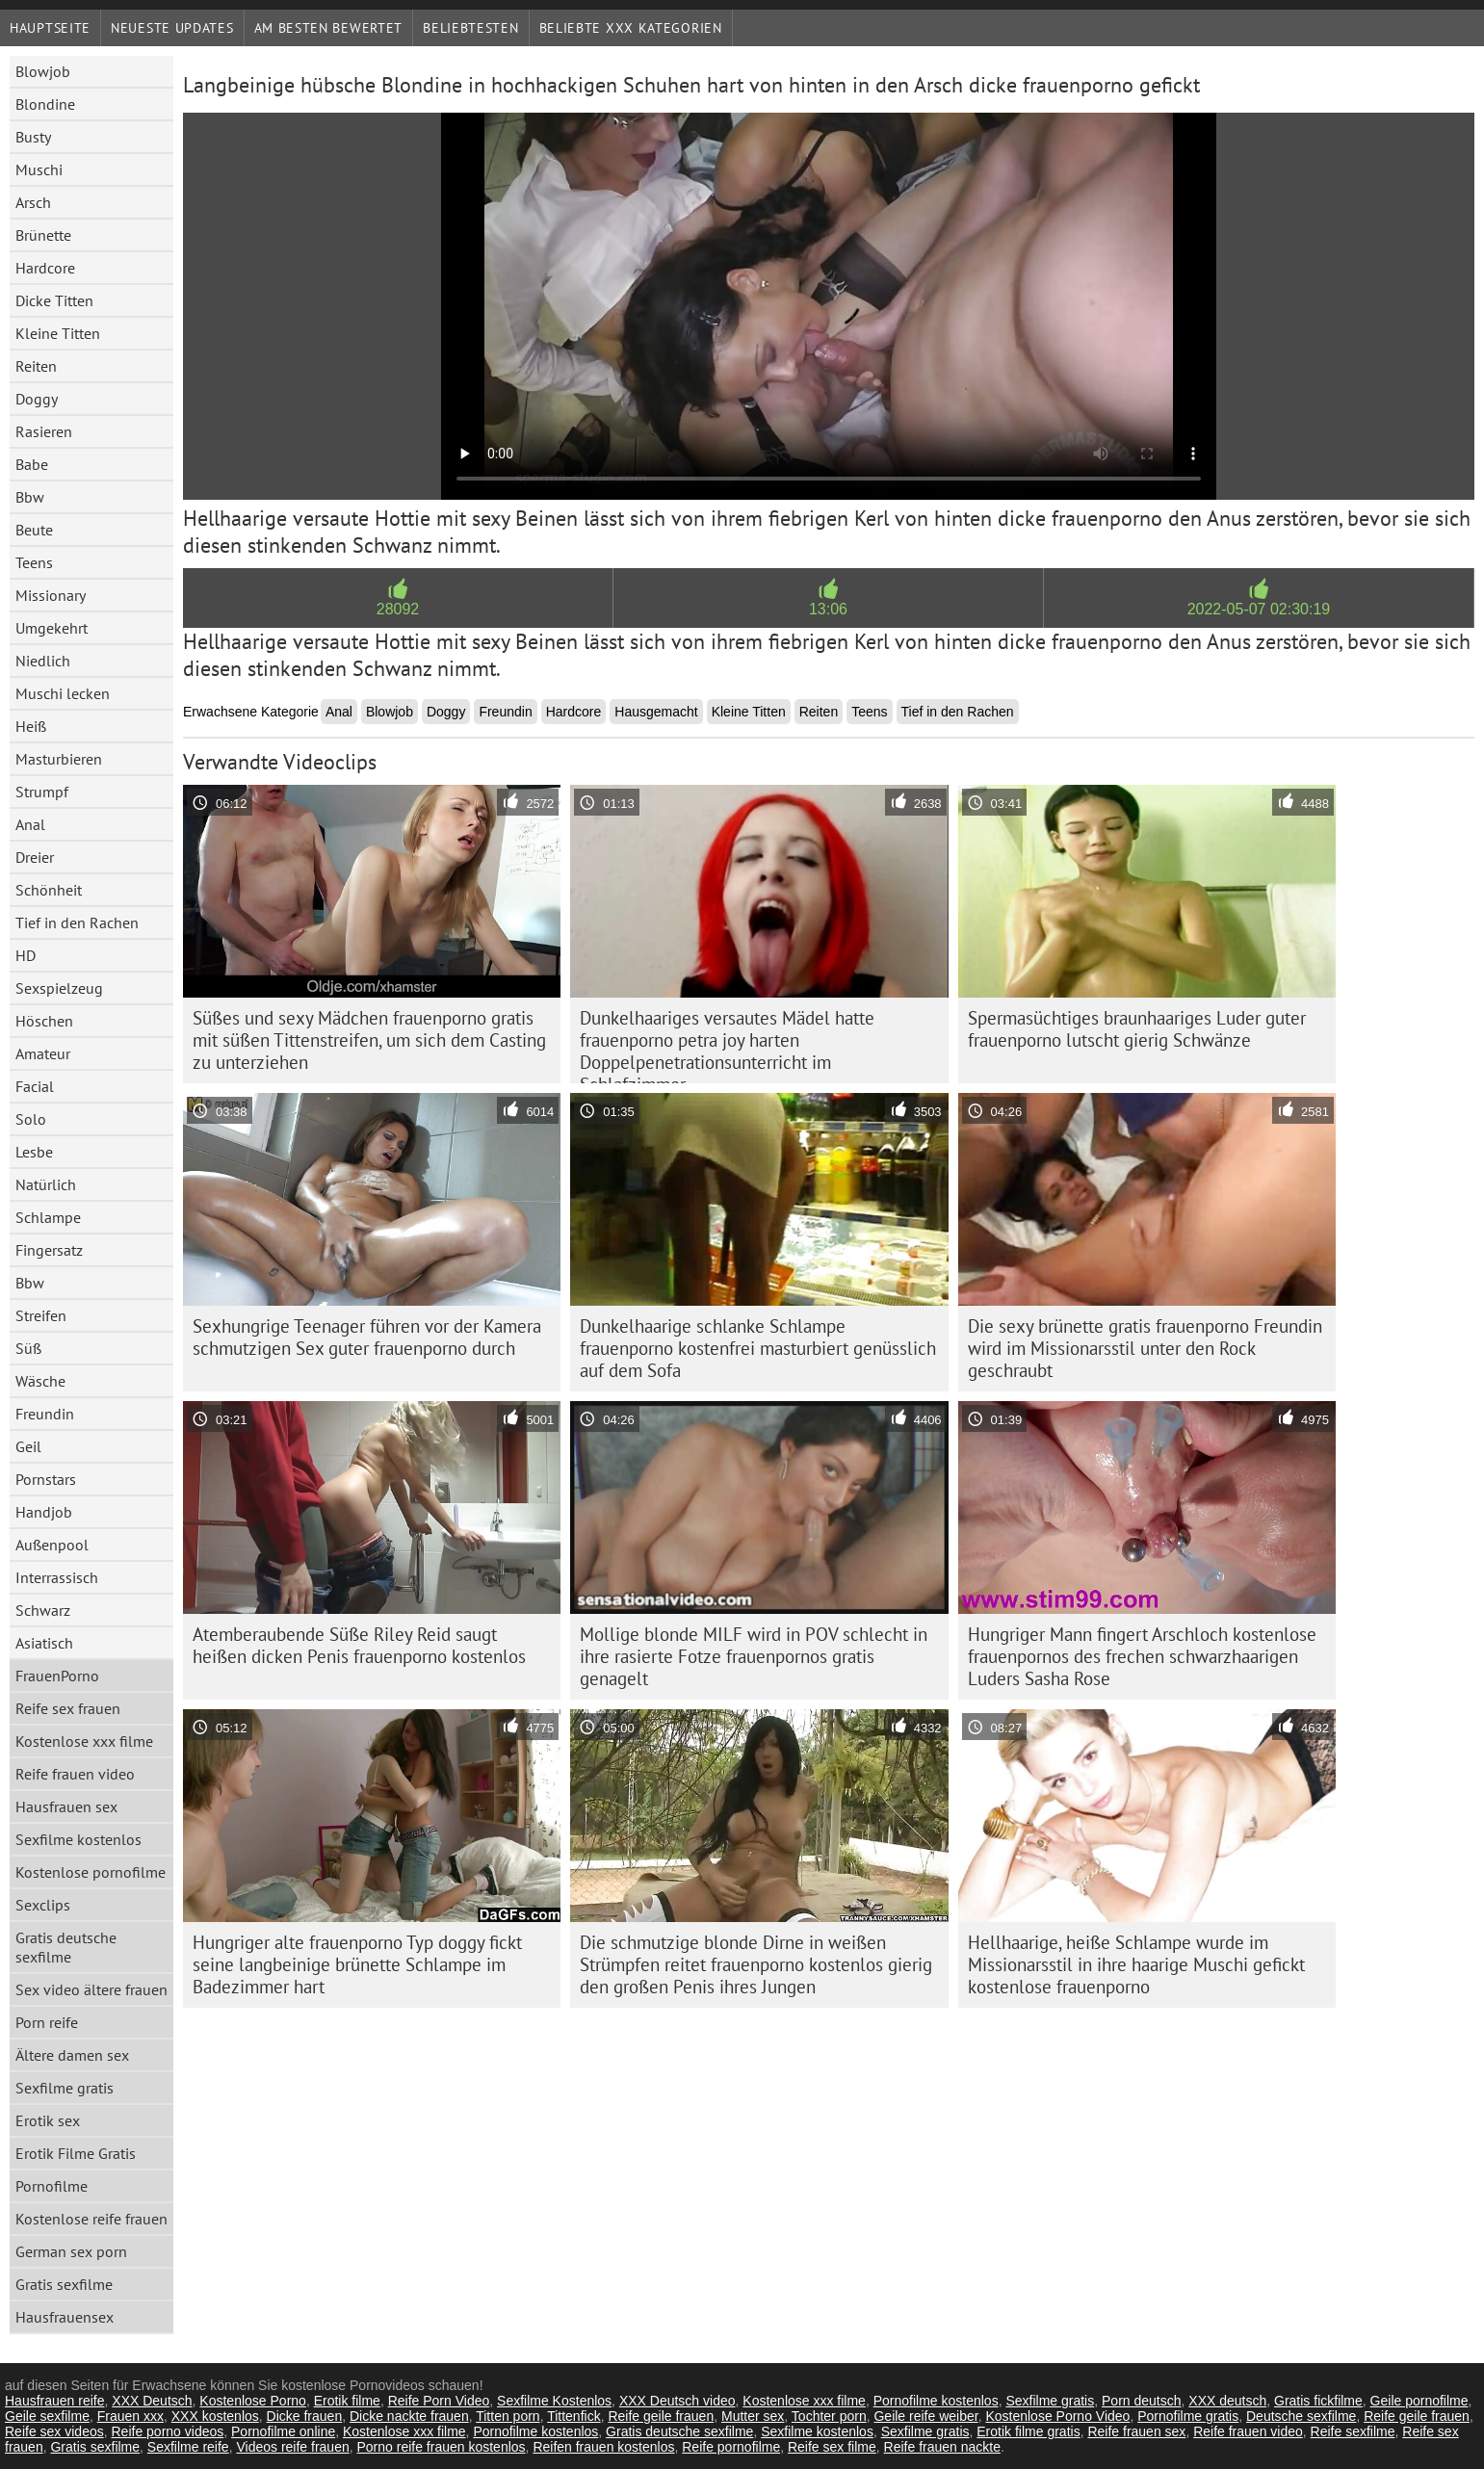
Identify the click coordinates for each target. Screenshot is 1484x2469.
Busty (33, 136)
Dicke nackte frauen (409, 2416)
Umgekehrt (51, 627)
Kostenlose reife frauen (91, 2218)
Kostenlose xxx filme (84, 1741)
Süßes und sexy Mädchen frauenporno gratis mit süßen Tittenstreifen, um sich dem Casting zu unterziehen (369, 1040)
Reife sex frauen (67, 1708)
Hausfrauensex (64, 2316)
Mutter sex (752, 2416)
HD (25, 955)
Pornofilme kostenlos (936, 2400)
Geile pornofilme (1419, 2400)
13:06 (828, 609)
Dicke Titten (54, 300)
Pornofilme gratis (1187, 2416)
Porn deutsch (1142, 2400)
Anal (30, 824)
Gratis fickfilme (1318, 2400)
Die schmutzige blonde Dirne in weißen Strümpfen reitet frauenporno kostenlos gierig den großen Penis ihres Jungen (756, 1964)
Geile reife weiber (925, 2416)
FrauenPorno (57, 1675)
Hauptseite (50, 28)
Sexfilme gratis (64, 2087)
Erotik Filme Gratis (75, 2153)
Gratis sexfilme (64, 2284)
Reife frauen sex (1136, 2431)
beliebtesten (470, 28)
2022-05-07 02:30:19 (1259, 609)
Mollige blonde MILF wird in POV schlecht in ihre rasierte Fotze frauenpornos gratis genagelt (753, 1656)
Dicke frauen (305, 2416)
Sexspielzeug (59, 988)
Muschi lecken (62, 693)
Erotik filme (347, 2400)
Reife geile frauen (661, 2416)
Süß (28, 1348)
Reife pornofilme (731, 2447)
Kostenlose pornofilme (90, 1872)
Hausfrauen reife (55, 2400)
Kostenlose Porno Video (1057, 2416)
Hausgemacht (655, 711)
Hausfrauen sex (66, 1806)
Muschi (39, 169)
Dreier (34, 857)
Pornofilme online (283, 2431)
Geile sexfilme (47, 2416)
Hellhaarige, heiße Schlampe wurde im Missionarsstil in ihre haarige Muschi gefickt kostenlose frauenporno (1136, 1964)
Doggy (36, 398)
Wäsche (40, 1380)
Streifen (40, 1315)
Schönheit (48, 889)
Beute (34, 529)
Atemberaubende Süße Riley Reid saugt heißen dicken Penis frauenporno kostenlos (359, 1645)
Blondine (45, 104)
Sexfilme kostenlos (78, 1839)
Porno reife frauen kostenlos (440, 2447)
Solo (30, 1119)
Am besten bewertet (329, 28)
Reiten (36, 366)
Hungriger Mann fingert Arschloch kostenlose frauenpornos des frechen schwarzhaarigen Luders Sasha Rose (1142, 1656)
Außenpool (52, 1544)
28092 (398, 609)
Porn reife (46, 2022)
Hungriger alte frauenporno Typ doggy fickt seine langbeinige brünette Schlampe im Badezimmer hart (357, 1964)
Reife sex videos (54, 2431)
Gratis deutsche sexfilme (66, 1947)
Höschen (44, 1020)
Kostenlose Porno (252, 2400)
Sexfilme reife (188, 2447)
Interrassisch (56, 1577)
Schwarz (42, 1610)
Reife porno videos (168, 2431)
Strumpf (41, 791)
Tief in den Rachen (77, 922)
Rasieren (43, 431)
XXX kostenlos (215, 2416)
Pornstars (45, 1479)
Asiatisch (44, 1642)
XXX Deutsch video (677, 2400)
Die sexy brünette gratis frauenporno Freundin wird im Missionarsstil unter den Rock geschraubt (1145, 1348)
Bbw (29, 497)
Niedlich (42, 660)
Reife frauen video (75, 1773)
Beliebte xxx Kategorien (630, 28)
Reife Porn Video (439, 2400)
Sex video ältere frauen (91, 1989)
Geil (28, 1446)
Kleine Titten (57, 333)
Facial (34, 1086)
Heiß (30, 726)
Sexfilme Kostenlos (554, 2400)
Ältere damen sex (72, 2055)
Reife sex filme (832, 2447)
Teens (34, 562)
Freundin (44, 1413)
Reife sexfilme (1353, 2431)
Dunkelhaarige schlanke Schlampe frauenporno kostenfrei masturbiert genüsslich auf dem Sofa (758, 1348)
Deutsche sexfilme (1301, 2416)
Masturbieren (58, 758)
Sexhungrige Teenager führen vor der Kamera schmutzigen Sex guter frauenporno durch (367, 1337)
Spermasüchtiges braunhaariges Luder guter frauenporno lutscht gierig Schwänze (1137, 1029)
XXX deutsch (1227, 2400)
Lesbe (34, 1151)
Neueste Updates (172, 28)
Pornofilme (51, 2186)
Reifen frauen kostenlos (603, 2447)
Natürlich (45, 1184)
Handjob (43, 1511)
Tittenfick (574, 2416)
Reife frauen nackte (942, 2447)
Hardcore (45, 267)
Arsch (33, 202)
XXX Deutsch (152, 2400)
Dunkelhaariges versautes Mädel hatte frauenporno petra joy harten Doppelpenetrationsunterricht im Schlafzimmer (727, 1044)
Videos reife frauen (292, 2447)
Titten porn (507, 2416)
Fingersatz (49, 1250)
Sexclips (42, 1904)
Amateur (42, 1053)
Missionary (50, 595)
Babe (31, 464)
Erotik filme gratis (1028, 2431)
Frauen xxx (130, 2416)
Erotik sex (47, 2120)
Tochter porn (829, 2416)
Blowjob (42, 71)
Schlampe (48, 1217)
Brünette (43, 235)
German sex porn (71, 2251)
